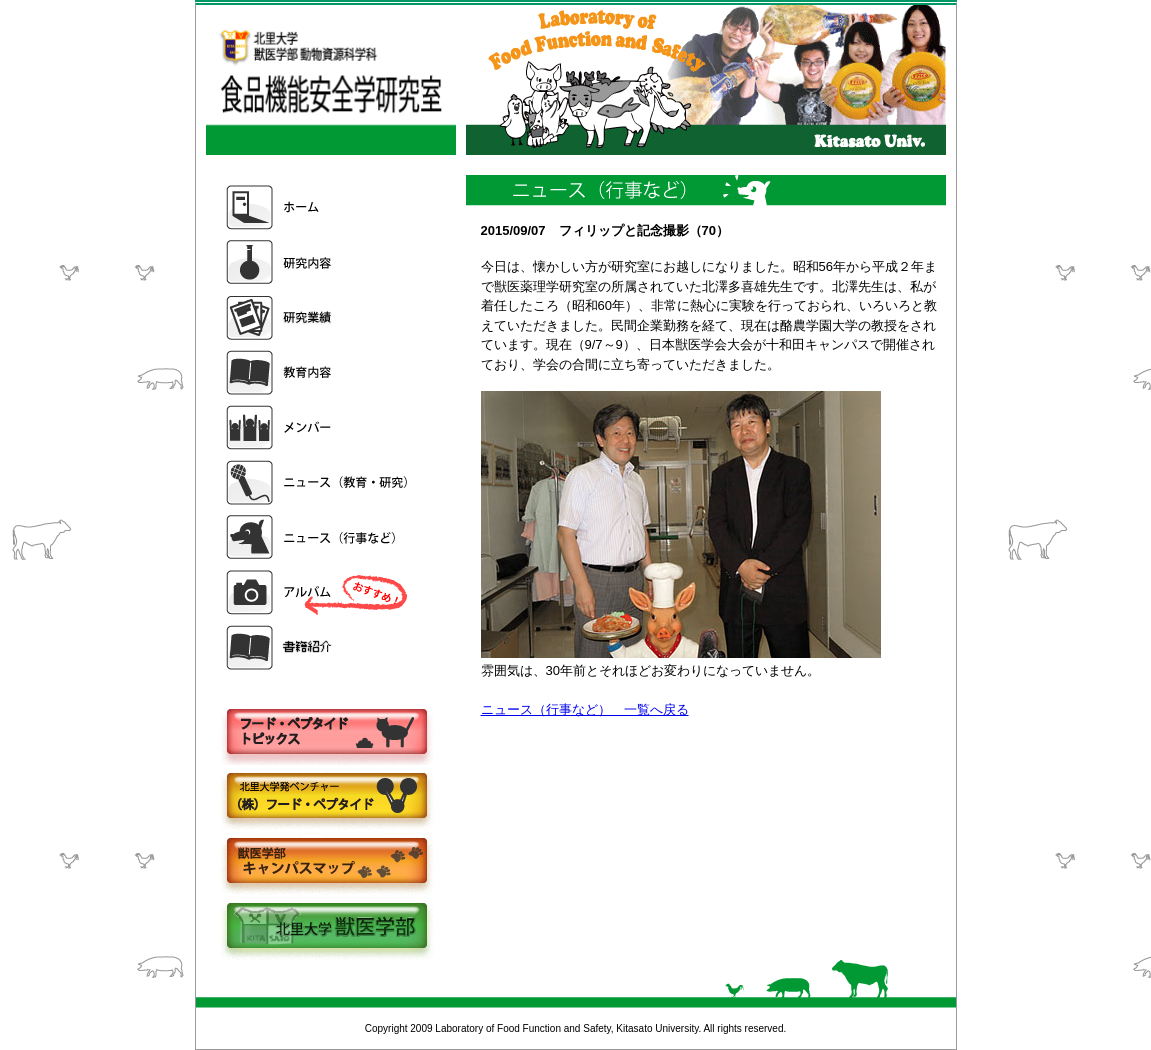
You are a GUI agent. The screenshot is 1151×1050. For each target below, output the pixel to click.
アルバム (319, 592)
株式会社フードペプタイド (326, 797)
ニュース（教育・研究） (319, 482)
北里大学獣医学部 (326, 927)
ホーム (319, 207)
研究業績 (319, 317)
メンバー (319, 427)
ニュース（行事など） (319, 537)
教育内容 (319, 372)
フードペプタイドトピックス (326, 732)
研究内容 (319, 262)
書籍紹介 (319, 647)
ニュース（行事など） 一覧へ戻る (585, 709)
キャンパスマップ (326, 862)
